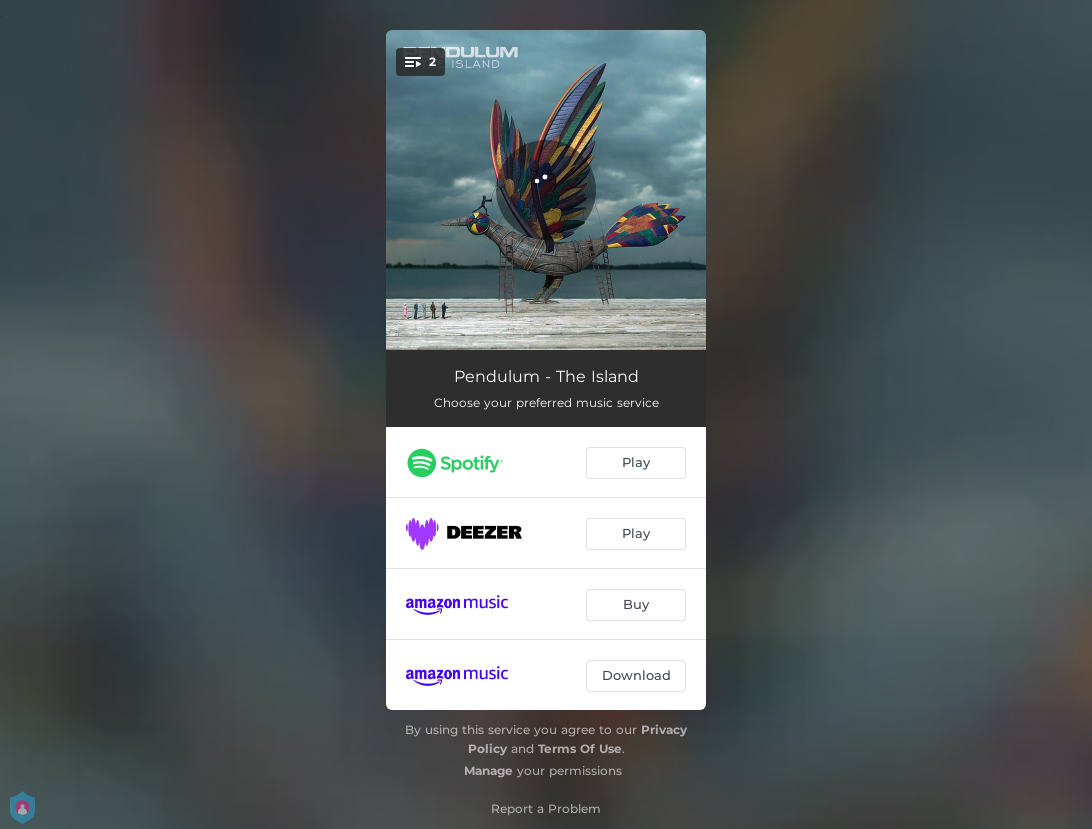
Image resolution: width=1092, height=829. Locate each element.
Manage (488, 770)
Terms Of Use (580, 748)
